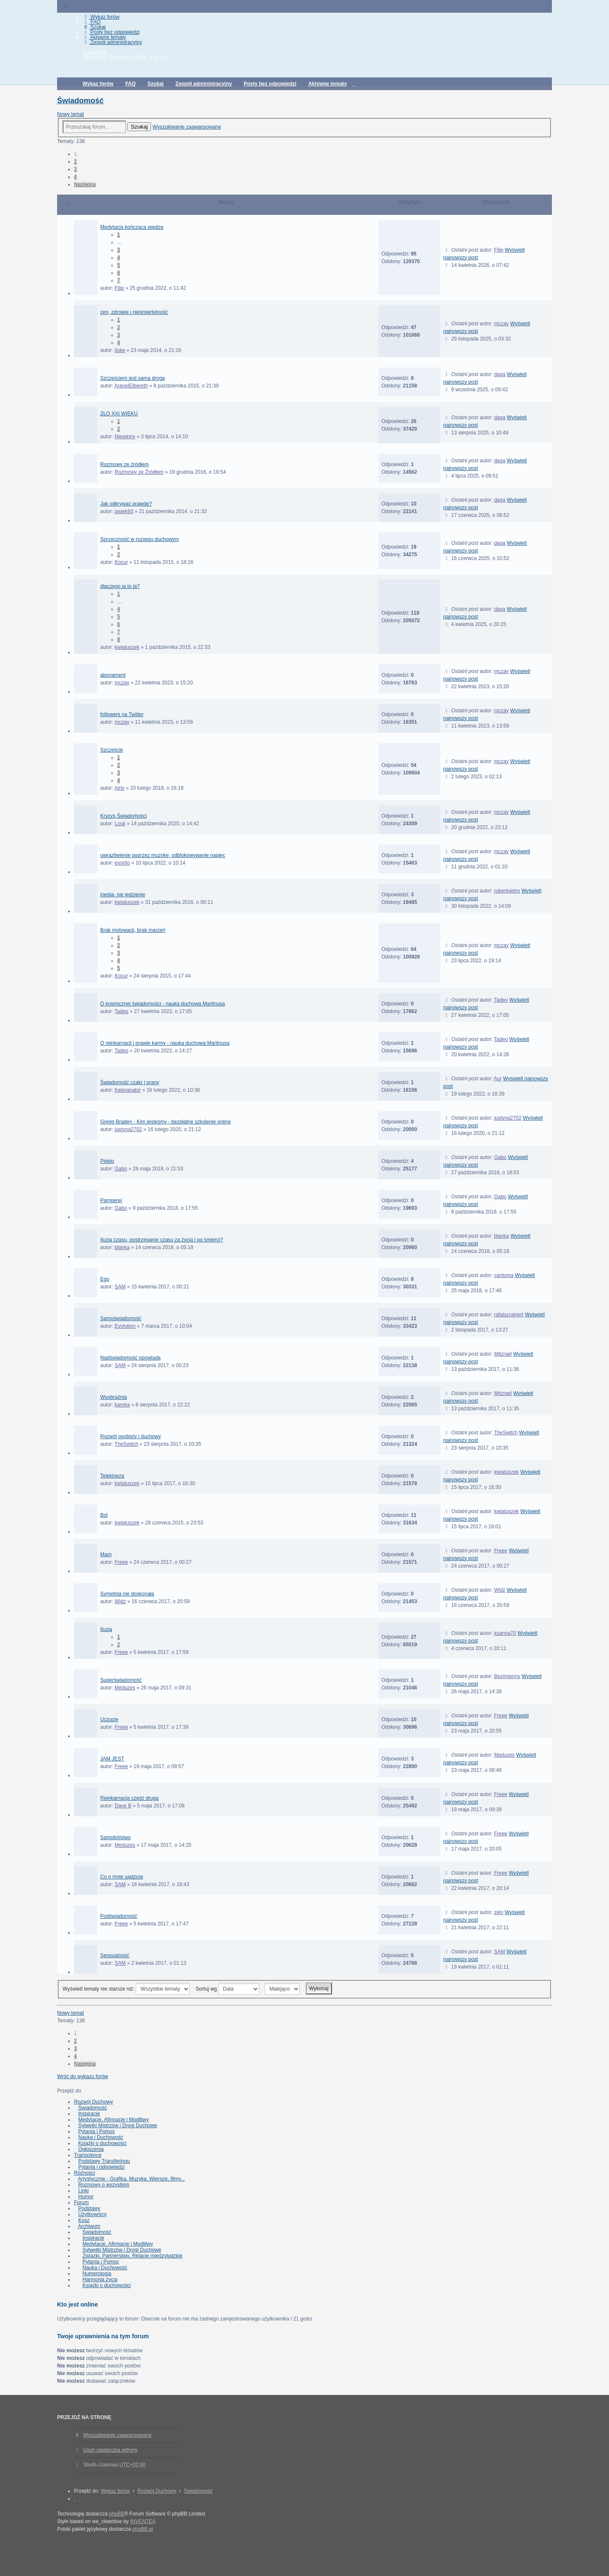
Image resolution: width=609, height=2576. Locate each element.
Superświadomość (121, 1680)
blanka (122, 1247)
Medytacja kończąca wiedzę (131, 227)
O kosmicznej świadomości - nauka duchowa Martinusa (162, 1004)
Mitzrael (503, 1354)
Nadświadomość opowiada (130, 1358)
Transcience (88, 2155)
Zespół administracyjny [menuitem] (112, 42)
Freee (121, 1562)
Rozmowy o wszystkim (103, 2185)
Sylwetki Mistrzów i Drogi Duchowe (117, 2125)
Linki (83, 2191)
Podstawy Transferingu (104, 2161)
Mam (106, 1554)
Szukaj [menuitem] (94, 27)
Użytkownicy (92, 2214)
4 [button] (75, 177)
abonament (113, 675)
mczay (501, 324)
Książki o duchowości (102, 2143)
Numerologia (96, 2274)
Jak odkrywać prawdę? (126, 504)
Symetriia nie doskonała (127, 1594)
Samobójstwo (115, 1837)
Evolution (125, 1326)
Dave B (123, 1806)
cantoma (503, 1275)
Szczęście (111, 750)
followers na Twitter (122, 714)
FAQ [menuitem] (91, 22)
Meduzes (125, 1688)
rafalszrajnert (508, 1315)
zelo (498, 1912)
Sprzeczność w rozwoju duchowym (139, 539)
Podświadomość (118, 1916)
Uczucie (109, 1719)
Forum (81, 2202)
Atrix (119, 788)
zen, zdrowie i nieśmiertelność (134, 312)
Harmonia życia (100, 2279)
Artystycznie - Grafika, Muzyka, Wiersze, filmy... (131, 2179)
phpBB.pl (142, 2529)
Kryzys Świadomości (123, 816)
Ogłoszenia (91, 2149)
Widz (120, 1601)
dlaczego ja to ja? (120, 586)
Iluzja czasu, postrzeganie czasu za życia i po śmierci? (161, 1240)
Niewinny (125, 436)
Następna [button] (85, 184)
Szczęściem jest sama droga (132, 378)
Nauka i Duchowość (100, 2137)
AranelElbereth (131, 386)
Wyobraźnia (113, 1397)
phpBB (116, 2514)
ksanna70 (505, 1633)
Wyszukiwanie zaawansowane (187, 127)
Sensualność (114, 1955)
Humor (85, 2197)
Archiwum (89, 2226)
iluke (120, 350)
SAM (120, 1287)
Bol (103, 1515)
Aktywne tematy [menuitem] (104, 37)
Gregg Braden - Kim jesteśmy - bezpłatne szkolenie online (165, 1122)
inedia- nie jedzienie (122, 895)
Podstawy (89, 2208)
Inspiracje (89, 2114)
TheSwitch (126, 1444)
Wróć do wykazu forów (82, 2076)
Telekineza (112, 1476)
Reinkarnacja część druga (129, 1798)
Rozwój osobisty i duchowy (130, 1436)
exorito (122, 863)
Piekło (107, 1161)
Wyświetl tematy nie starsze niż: (126, 1989)
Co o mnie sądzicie (121, 1877)
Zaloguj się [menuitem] (94, 52)
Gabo (121, 1169)
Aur (498, 1079)
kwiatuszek (127, 647)
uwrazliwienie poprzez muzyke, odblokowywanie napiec (162, 855)
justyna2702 (128, 1129)
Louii (120, 824)
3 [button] (75, 169)
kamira (122, 1405)
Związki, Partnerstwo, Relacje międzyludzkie (132, 2256)
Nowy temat (70, 114)
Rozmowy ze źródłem (124, 464)
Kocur (121, 562)
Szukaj (139, 127)
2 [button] (75, 162)
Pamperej (111, 1200)
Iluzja (106, 1629)
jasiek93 (124, 511)
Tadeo (122, 1011)
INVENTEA (143, 2521)
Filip (119, 288)
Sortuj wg (227, 1989)
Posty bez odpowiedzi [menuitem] (111, 32)
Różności (84, 2173)
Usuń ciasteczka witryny (110, 2450)
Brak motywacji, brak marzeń (132, 930)
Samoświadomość (120, 1318)
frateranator (128, 1090)
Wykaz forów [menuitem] (100, 17)
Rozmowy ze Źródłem (139, 472)
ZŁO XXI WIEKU (119, 414)
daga (499, 374)
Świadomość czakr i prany (129, 1082)
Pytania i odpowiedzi (101, 2167)
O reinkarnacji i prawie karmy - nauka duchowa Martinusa (164, 1043)
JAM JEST (112, 1759)
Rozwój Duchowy (93, 2102)
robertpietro (507, 891)
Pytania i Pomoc (96, 2131)
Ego (104, 1279)
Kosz (84, 2220)
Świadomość (80, 100)
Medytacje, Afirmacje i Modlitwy (113, 2120)
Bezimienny (507, 1676)
